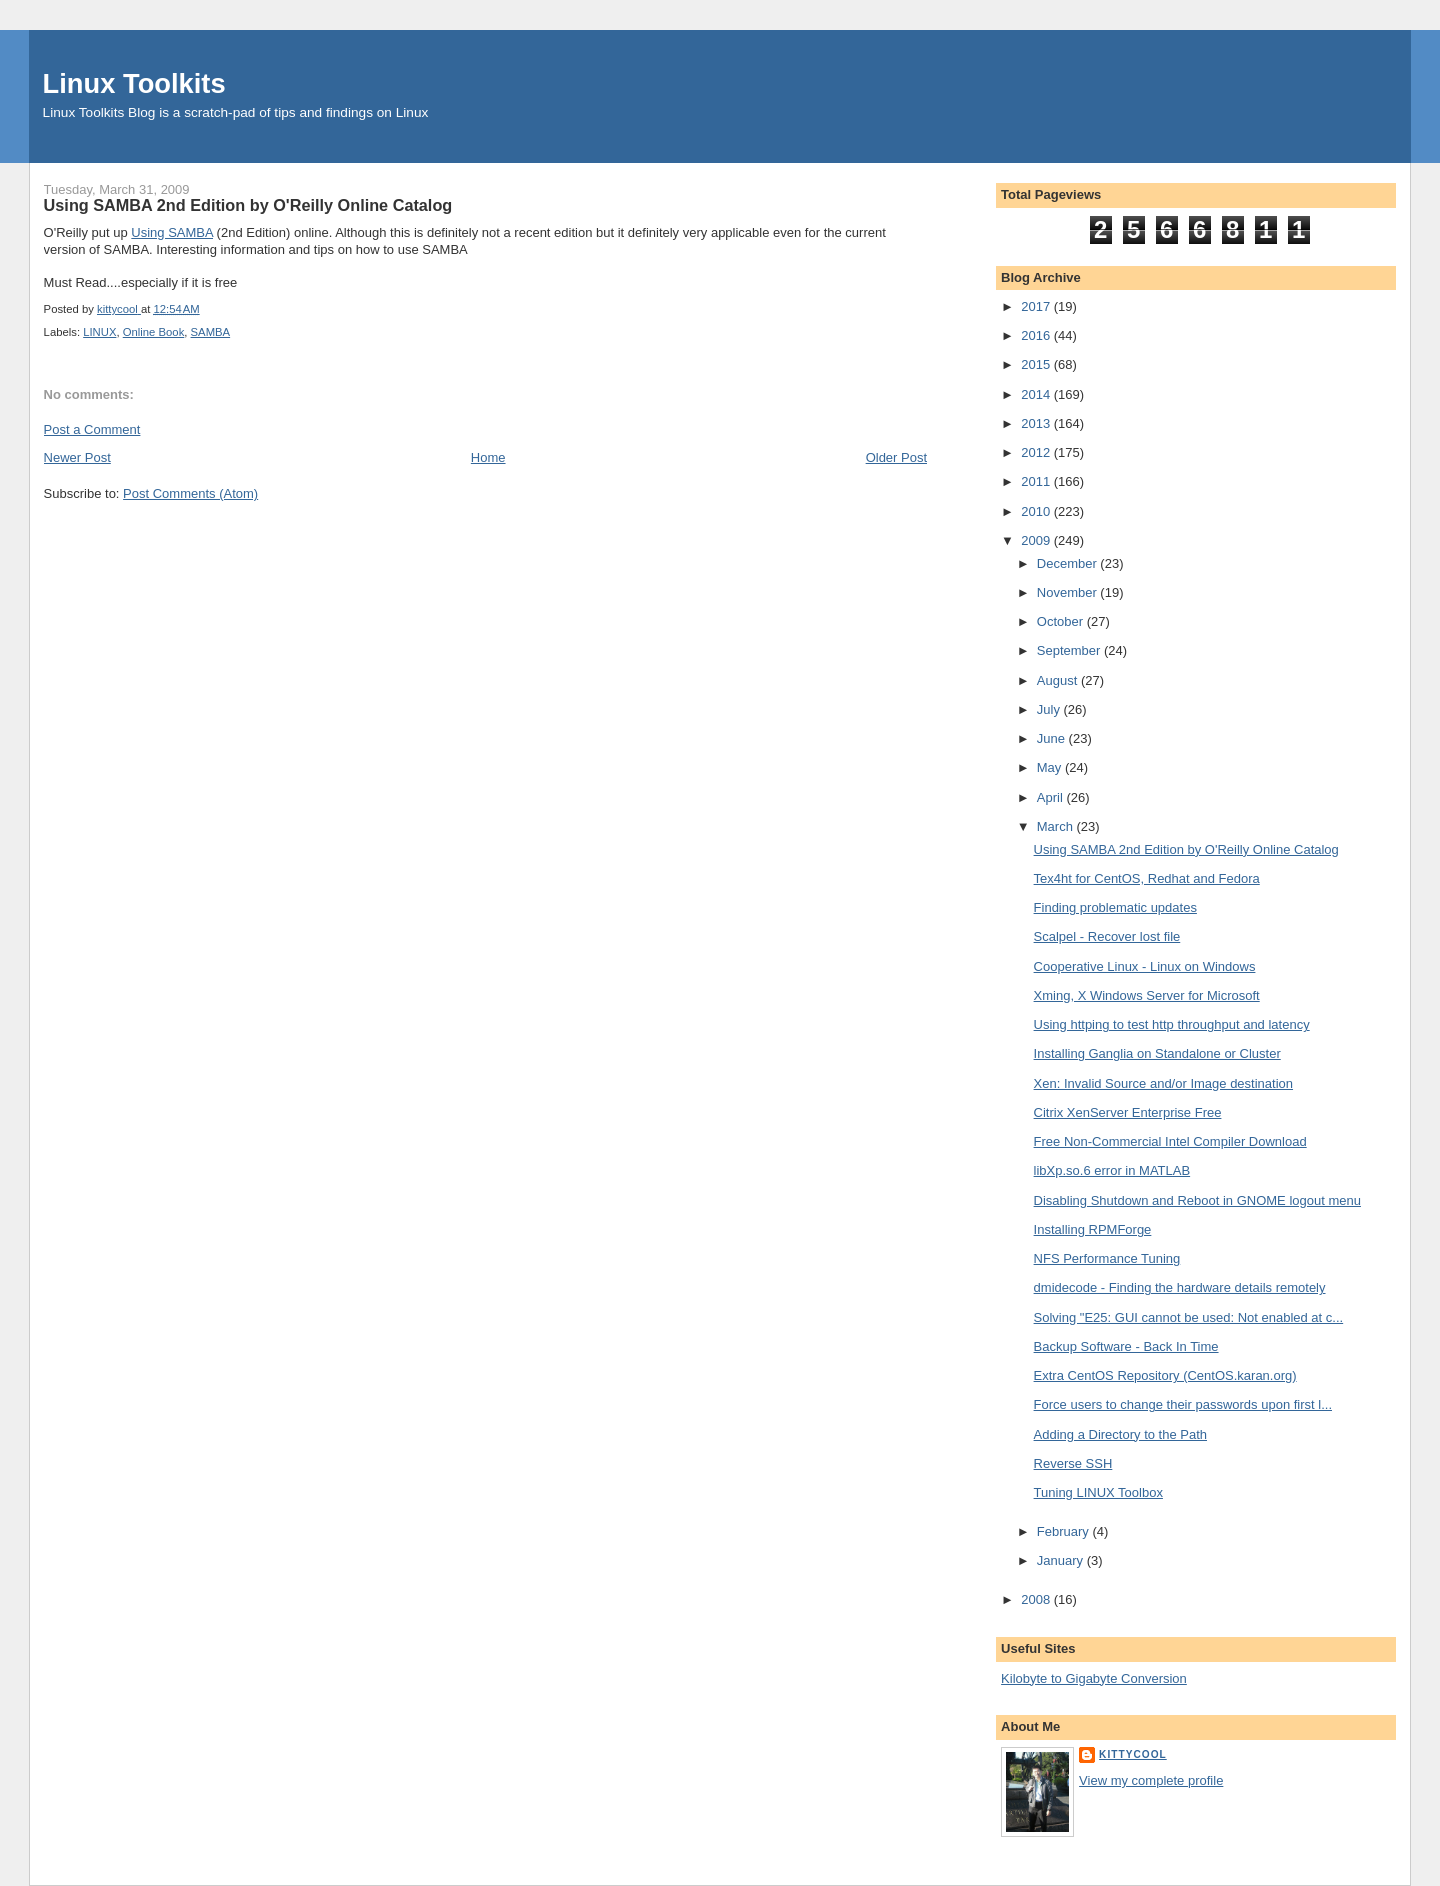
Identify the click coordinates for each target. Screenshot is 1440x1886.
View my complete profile (1151, 1780)
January (1062, 1560)
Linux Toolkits (134, 83)
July (1050, 709)
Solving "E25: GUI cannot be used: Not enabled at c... (1189, 1317)
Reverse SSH (1073, 1463)
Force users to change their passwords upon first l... (1183, 1404)
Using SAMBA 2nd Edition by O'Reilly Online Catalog (1186, 849)
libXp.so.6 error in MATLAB (1112, 1170)
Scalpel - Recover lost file (1107, 936)
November (1069, 592)
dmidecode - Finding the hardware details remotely (1180, 1287)
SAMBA (211, 332)
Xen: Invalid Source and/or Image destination (1163, 1083)
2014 (1037, 394)
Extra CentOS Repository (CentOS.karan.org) (1165, 1375)
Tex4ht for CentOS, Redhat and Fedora (1147, 878)
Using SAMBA (172, 232)
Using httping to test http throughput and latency (1172, 1024)
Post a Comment (92, 429)
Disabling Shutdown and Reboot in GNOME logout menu (1197, 1200)
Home (488, 457)
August (1059, 680)
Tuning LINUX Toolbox (1098, 1492)
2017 (1037, 306)
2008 (1037, 1599)
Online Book (154, 332)
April (1052, 797)
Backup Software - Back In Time (1126, 1346)
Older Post (896, 457)
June (1053, 738)
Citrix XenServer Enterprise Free (1128, 1112)
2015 (1037, 364)
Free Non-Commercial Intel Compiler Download (1170, 1141)
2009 (1037, 540)
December (1069, 563)
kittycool (1133, 1754)
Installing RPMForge (1093, 1229)
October (1062, 621)
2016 (1037, 335)
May (1051, 767)
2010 (1037, 511)
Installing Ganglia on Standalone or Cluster (1157, 1053)
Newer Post (77, 457)
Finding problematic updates (1115, 907)
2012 (1037, 452)
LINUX (99, 332)
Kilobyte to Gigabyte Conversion (1094, 1678)
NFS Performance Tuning (1107, 1258)
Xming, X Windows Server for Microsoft (1147, 995)
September (1070, 650)
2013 (1037, 423)
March (1057, 826)
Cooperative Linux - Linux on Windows (1145, 966)
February (1065, 1531)
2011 (1037, 481)
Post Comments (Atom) (190, 493)
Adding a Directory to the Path (1120, 1434)
